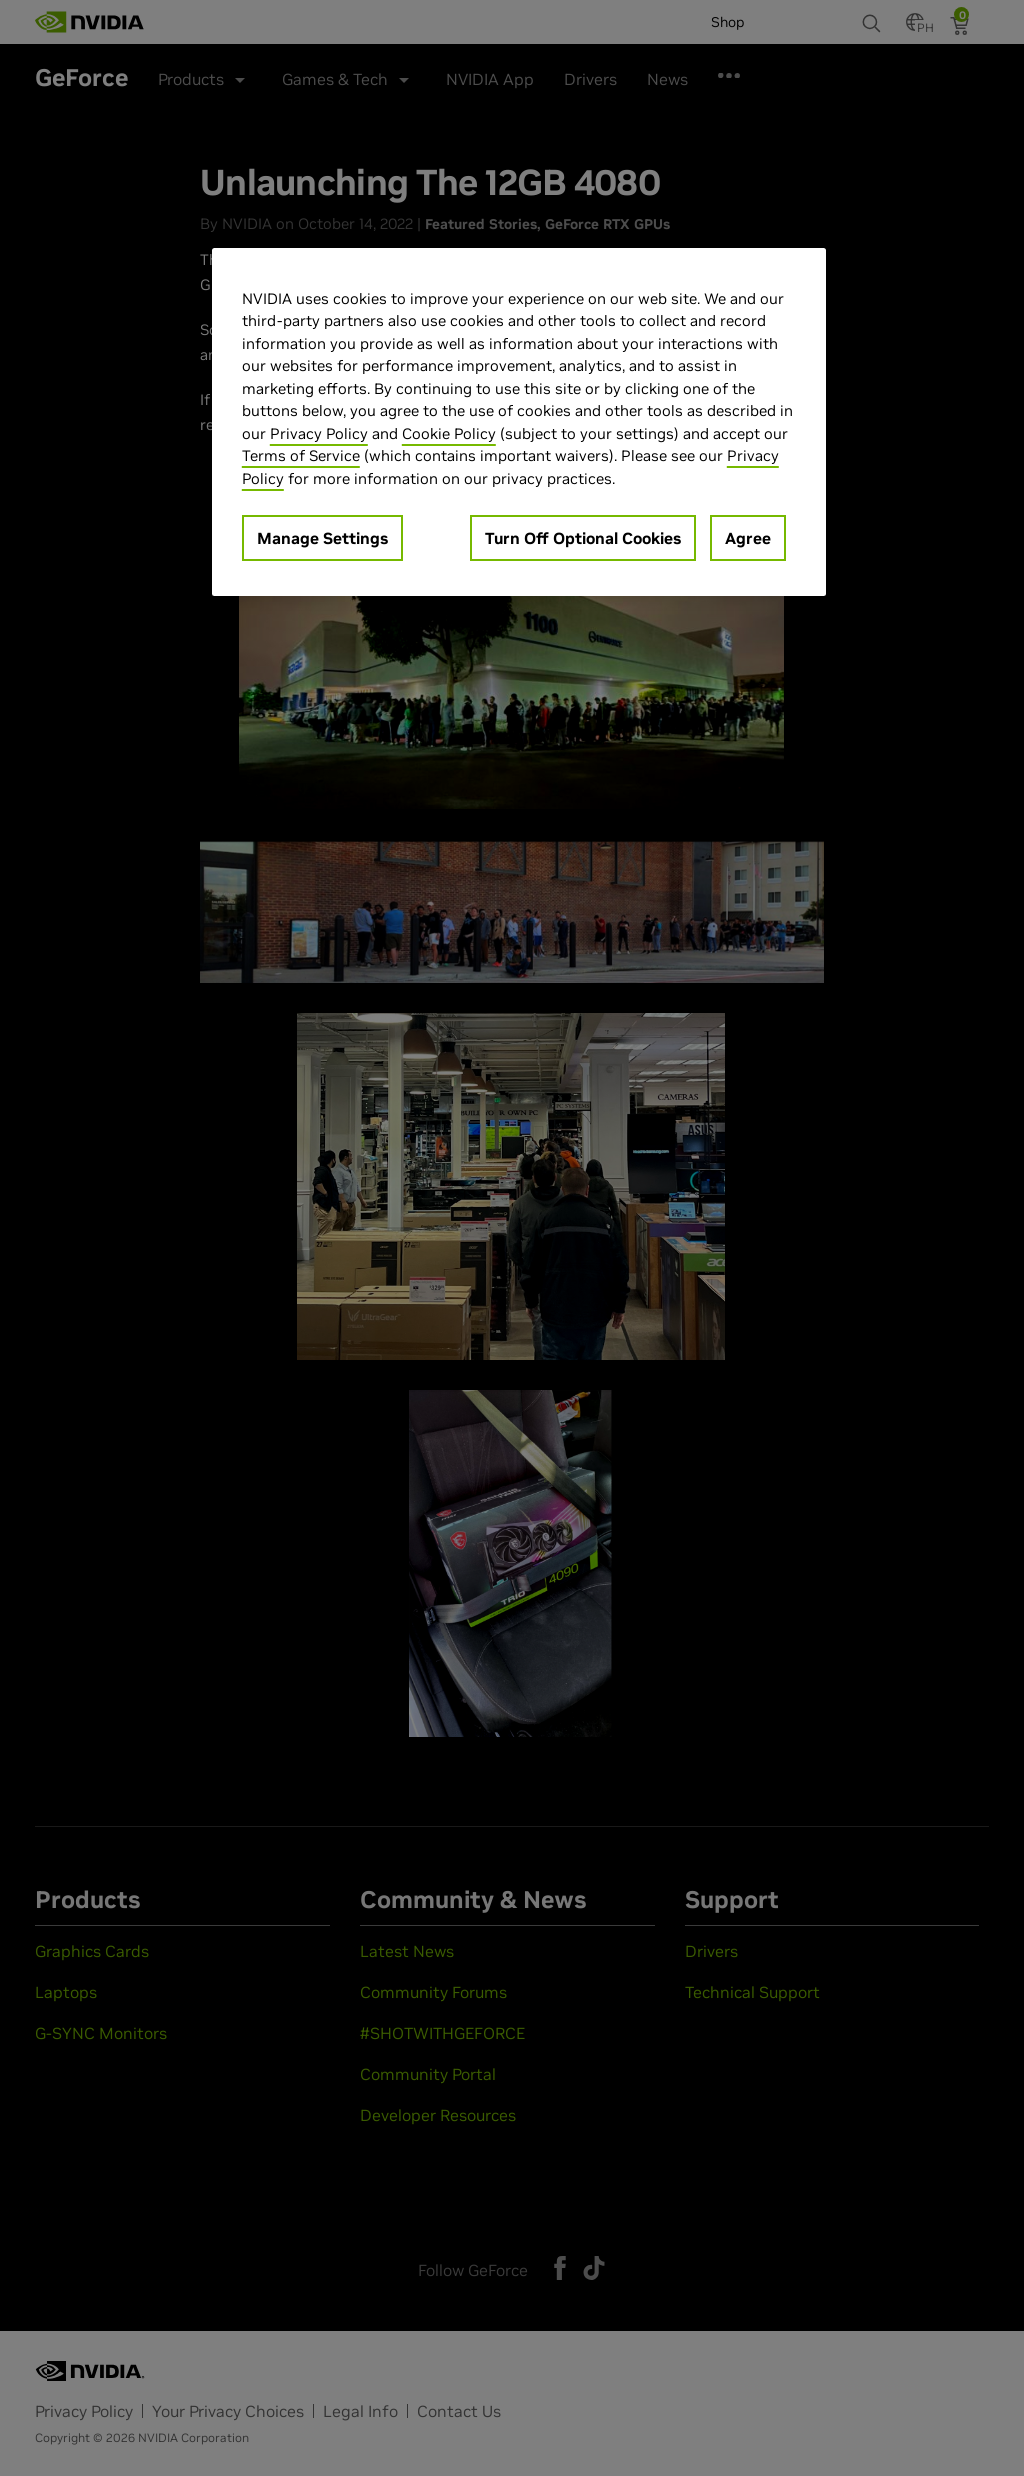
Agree (748, 538)
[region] (519, 422)
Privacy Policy (319, 433)
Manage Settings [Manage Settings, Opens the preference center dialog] (322, 538)
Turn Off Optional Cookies (583, 538)
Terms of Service (301, 455)
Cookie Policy (449, 433)
